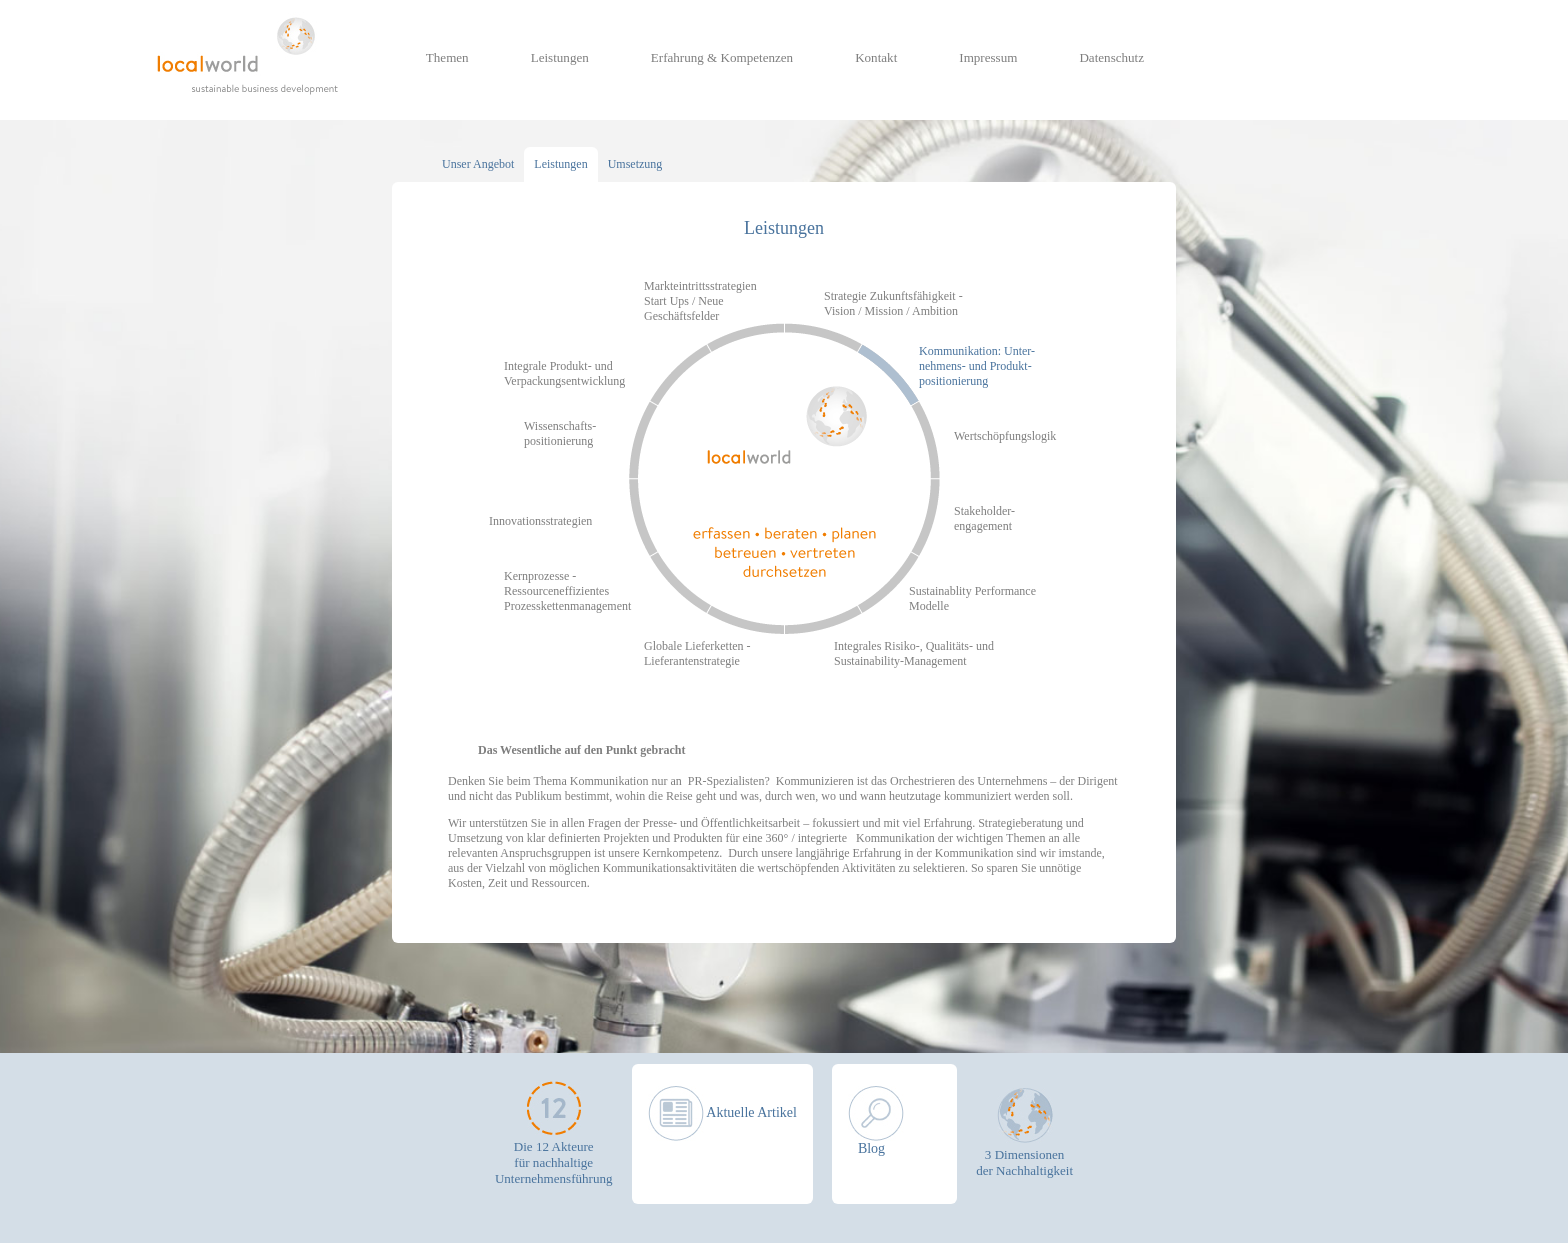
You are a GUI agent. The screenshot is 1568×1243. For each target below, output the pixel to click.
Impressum (988, 57)
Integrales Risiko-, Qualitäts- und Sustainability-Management (914, 653)
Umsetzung (635, 164)
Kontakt (876, 57)
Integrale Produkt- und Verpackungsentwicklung (564, 373)
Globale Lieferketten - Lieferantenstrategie (697, 653)
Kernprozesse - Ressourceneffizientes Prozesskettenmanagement (567, 591)
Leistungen (560, 57)
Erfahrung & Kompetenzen (722, 57)
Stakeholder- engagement (984, 518)
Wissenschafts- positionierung (560, 433)
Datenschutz (1111, 57)
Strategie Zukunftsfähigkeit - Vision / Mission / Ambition (893, 303)
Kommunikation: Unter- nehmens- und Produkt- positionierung (977, 366)
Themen (447, 57)
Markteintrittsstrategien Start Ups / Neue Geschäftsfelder (700, 301)
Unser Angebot (478, 164)
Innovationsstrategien (540, 521)
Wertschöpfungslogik (1005, 436)
